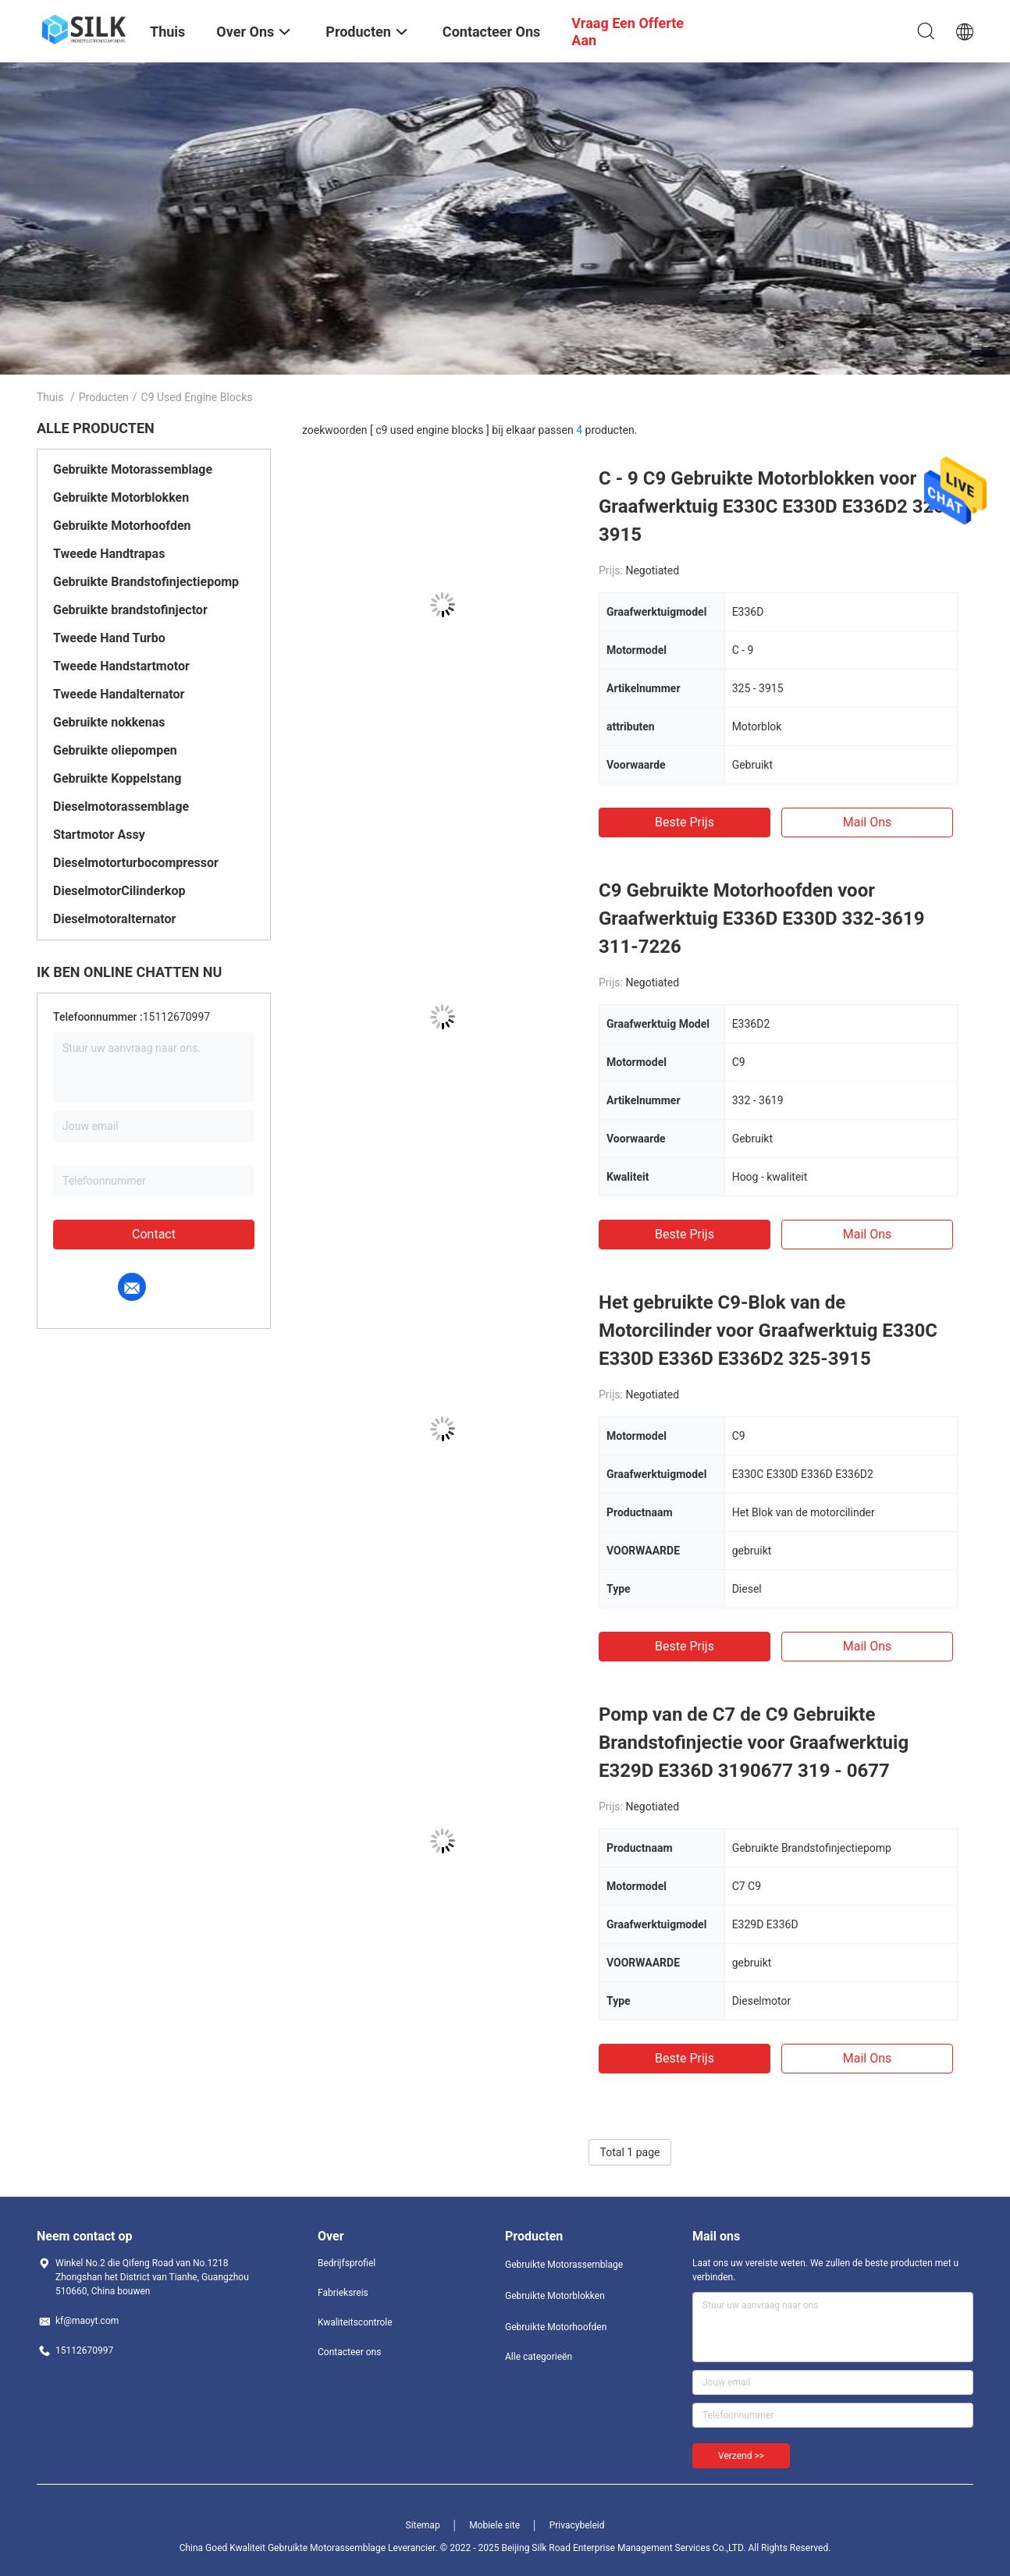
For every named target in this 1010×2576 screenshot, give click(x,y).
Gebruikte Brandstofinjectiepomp (146, 581)
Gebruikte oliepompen (115, 750)
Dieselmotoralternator (114, 918)
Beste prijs (684, 822)
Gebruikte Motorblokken (121, 497)
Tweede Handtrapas (109, 553)
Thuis (50, 397)
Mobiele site (494, 2525)
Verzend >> (741, 2455)
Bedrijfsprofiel (346, 2263)
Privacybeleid (577, 2525)
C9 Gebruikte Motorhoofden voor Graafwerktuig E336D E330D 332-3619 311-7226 (761, 918)
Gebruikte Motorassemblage (132, 469)
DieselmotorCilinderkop (119, 890)
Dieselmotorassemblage (121, 806)
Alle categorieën (538, 2356)
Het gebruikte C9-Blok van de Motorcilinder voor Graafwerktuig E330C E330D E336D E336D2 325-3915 (768, 1331)
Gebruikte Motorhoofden (122, 525)
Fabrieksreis (343, 2292)
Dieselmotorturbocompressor (136, 862)
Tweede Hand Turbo (109, 638)
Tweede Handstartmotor (121, 666)
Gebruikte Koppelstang (117, 778)
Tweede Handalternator (118, 694)
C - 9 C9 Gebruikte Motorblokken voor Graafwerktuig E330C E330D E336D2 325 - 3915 (778, 506)
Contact (154, 1234)
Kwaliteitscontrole (355, 2322)
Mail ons (867, 822)
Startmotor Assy (99, 834)
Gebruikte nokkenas (109, 722)
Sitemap (423, 2525)
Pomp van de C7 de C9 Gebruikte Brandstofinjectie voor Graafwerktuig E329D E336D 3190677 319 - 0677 (754, 1743)
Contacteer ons (349, 2352)
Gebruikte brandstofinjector (130, 609)
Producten (104, 397)
